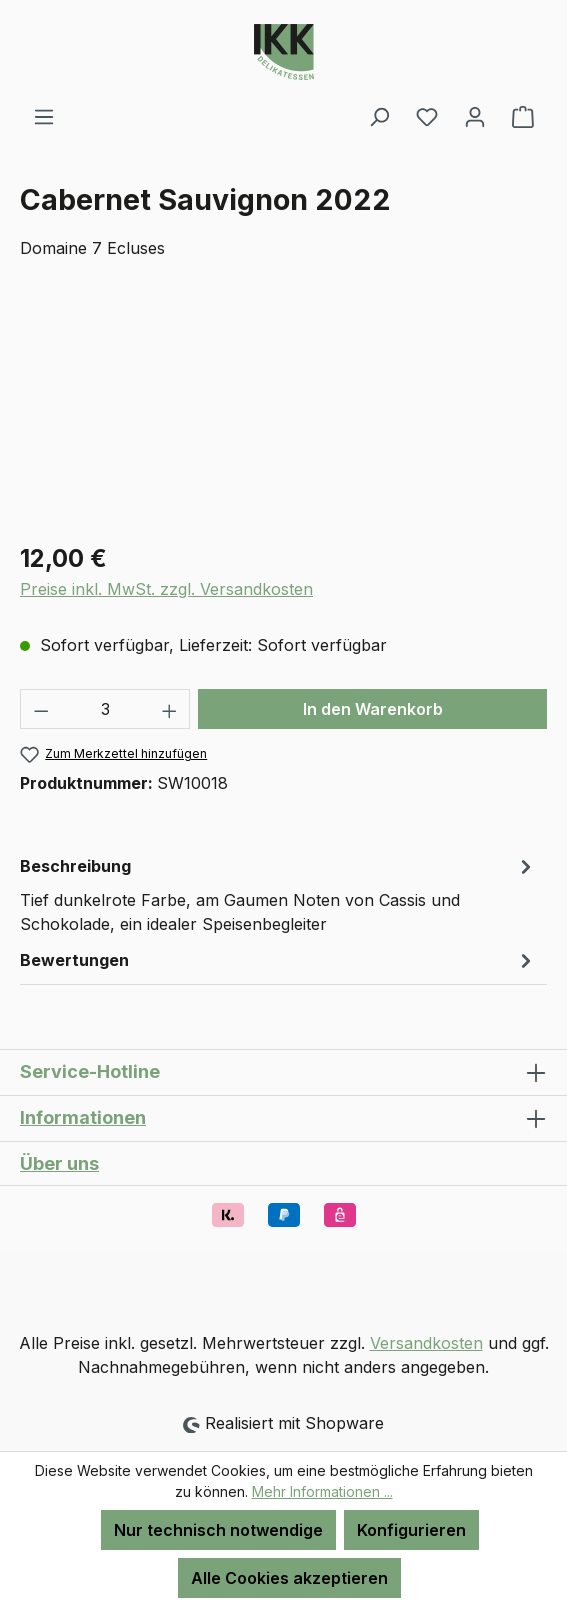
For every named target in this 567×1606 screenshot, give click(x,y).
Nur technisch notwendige (218, 1530)
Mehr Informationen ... (322, 1491)
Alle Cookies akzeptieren (289, 1578)
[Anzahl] (105, 709)
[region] (283, 412)
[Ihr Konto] (475, 116)
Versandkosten (426, 1343)
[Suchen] (379, 116)
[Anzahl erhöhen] (170, 709)
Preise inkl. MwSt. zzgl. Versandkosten (166, 589)
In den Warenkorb (373, 709)
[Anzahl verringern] (41, 709)
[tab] (278, 894)
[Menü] (44, 116)
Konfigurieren (411, 1530)
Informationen (83, 1117)
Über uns (59, 1163)
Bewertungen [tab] (278, 960)
